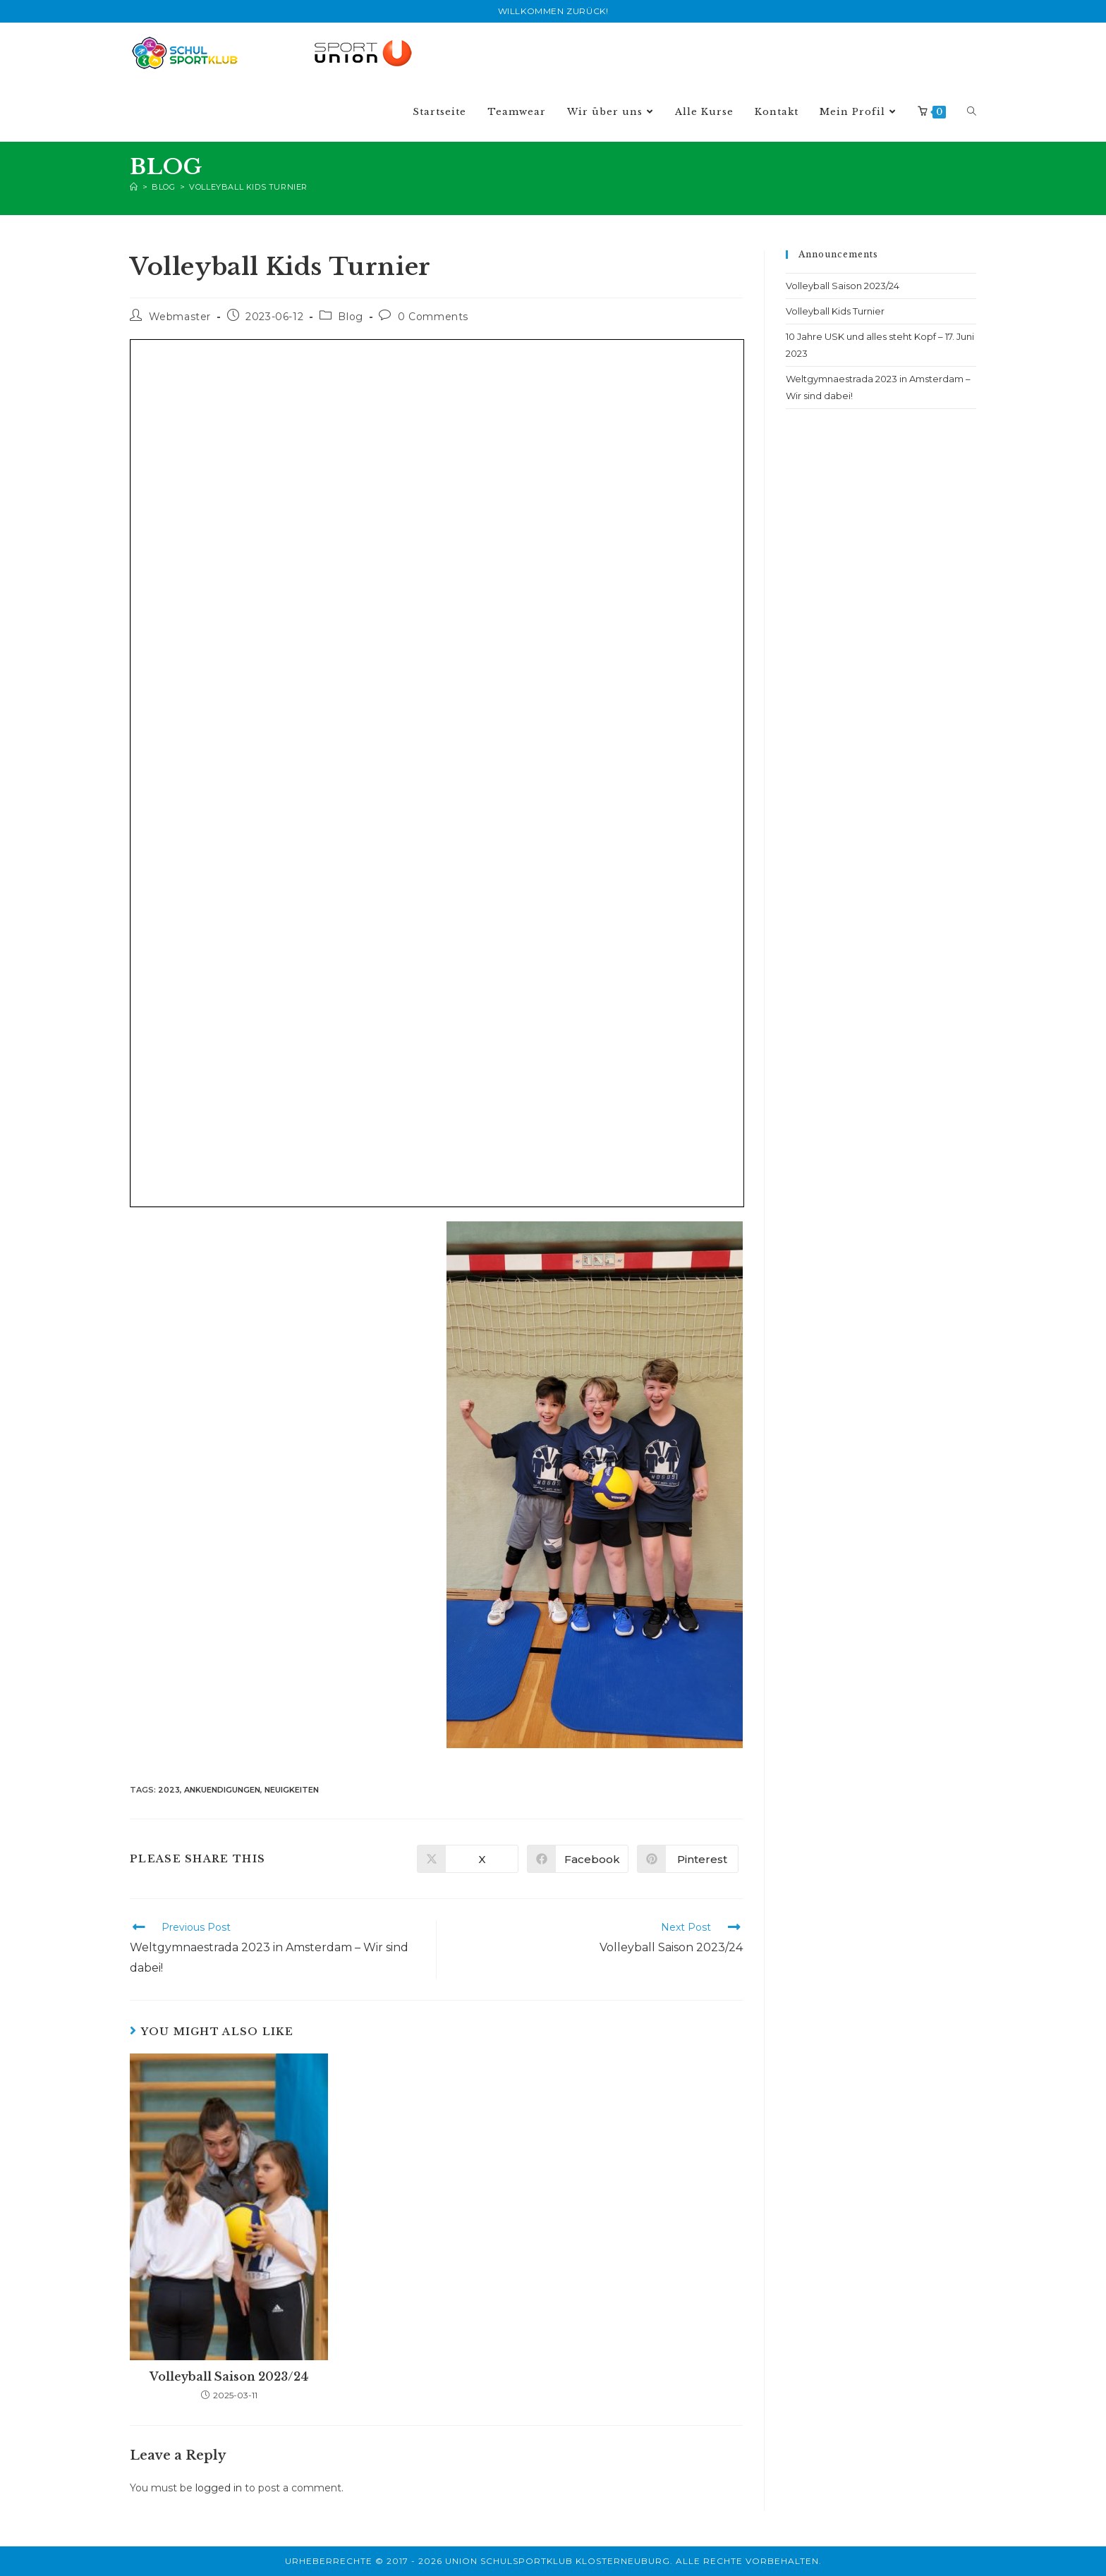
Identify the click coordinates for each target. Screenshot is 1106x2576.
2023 (169, 1790)
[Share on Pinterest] (688, 1859)
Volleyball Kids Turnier (248, 187)
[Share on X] (467, 1859)
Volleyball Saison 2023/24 (229, 2376)
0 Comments (433, 316)
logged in (218, 2488)
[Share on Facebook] (577, 1859)
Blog (350, 316)
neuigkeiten (292, 1790)
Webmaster (180, 316)
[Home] (134, 187)
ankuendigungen (222, 1790)
